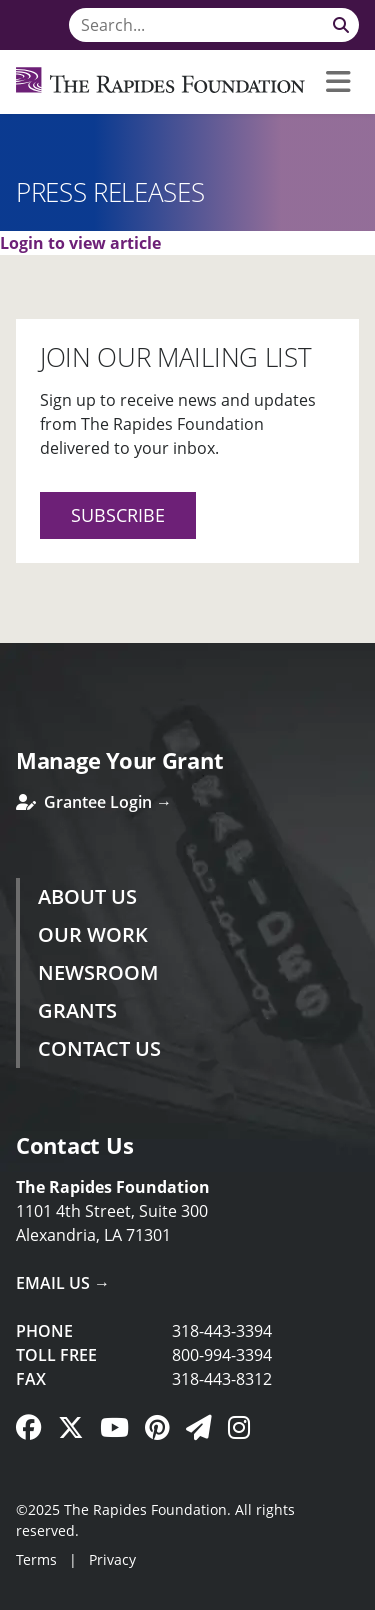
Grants (77, 1010)
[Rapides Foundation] (160, 82)
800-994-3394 (222, 1355)
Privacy (112, 1559)
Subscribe (118, 515)
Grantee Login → (94, 802)
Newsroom (98, 972)
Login (15, 1595)
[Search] (214, 25)
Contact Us (99, 1048)
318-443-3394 (222, 1331)
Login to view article (80, 243)
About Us (87, 896)
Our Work (93, 934)
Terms (36, 1559)
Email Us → (63, 1283)
